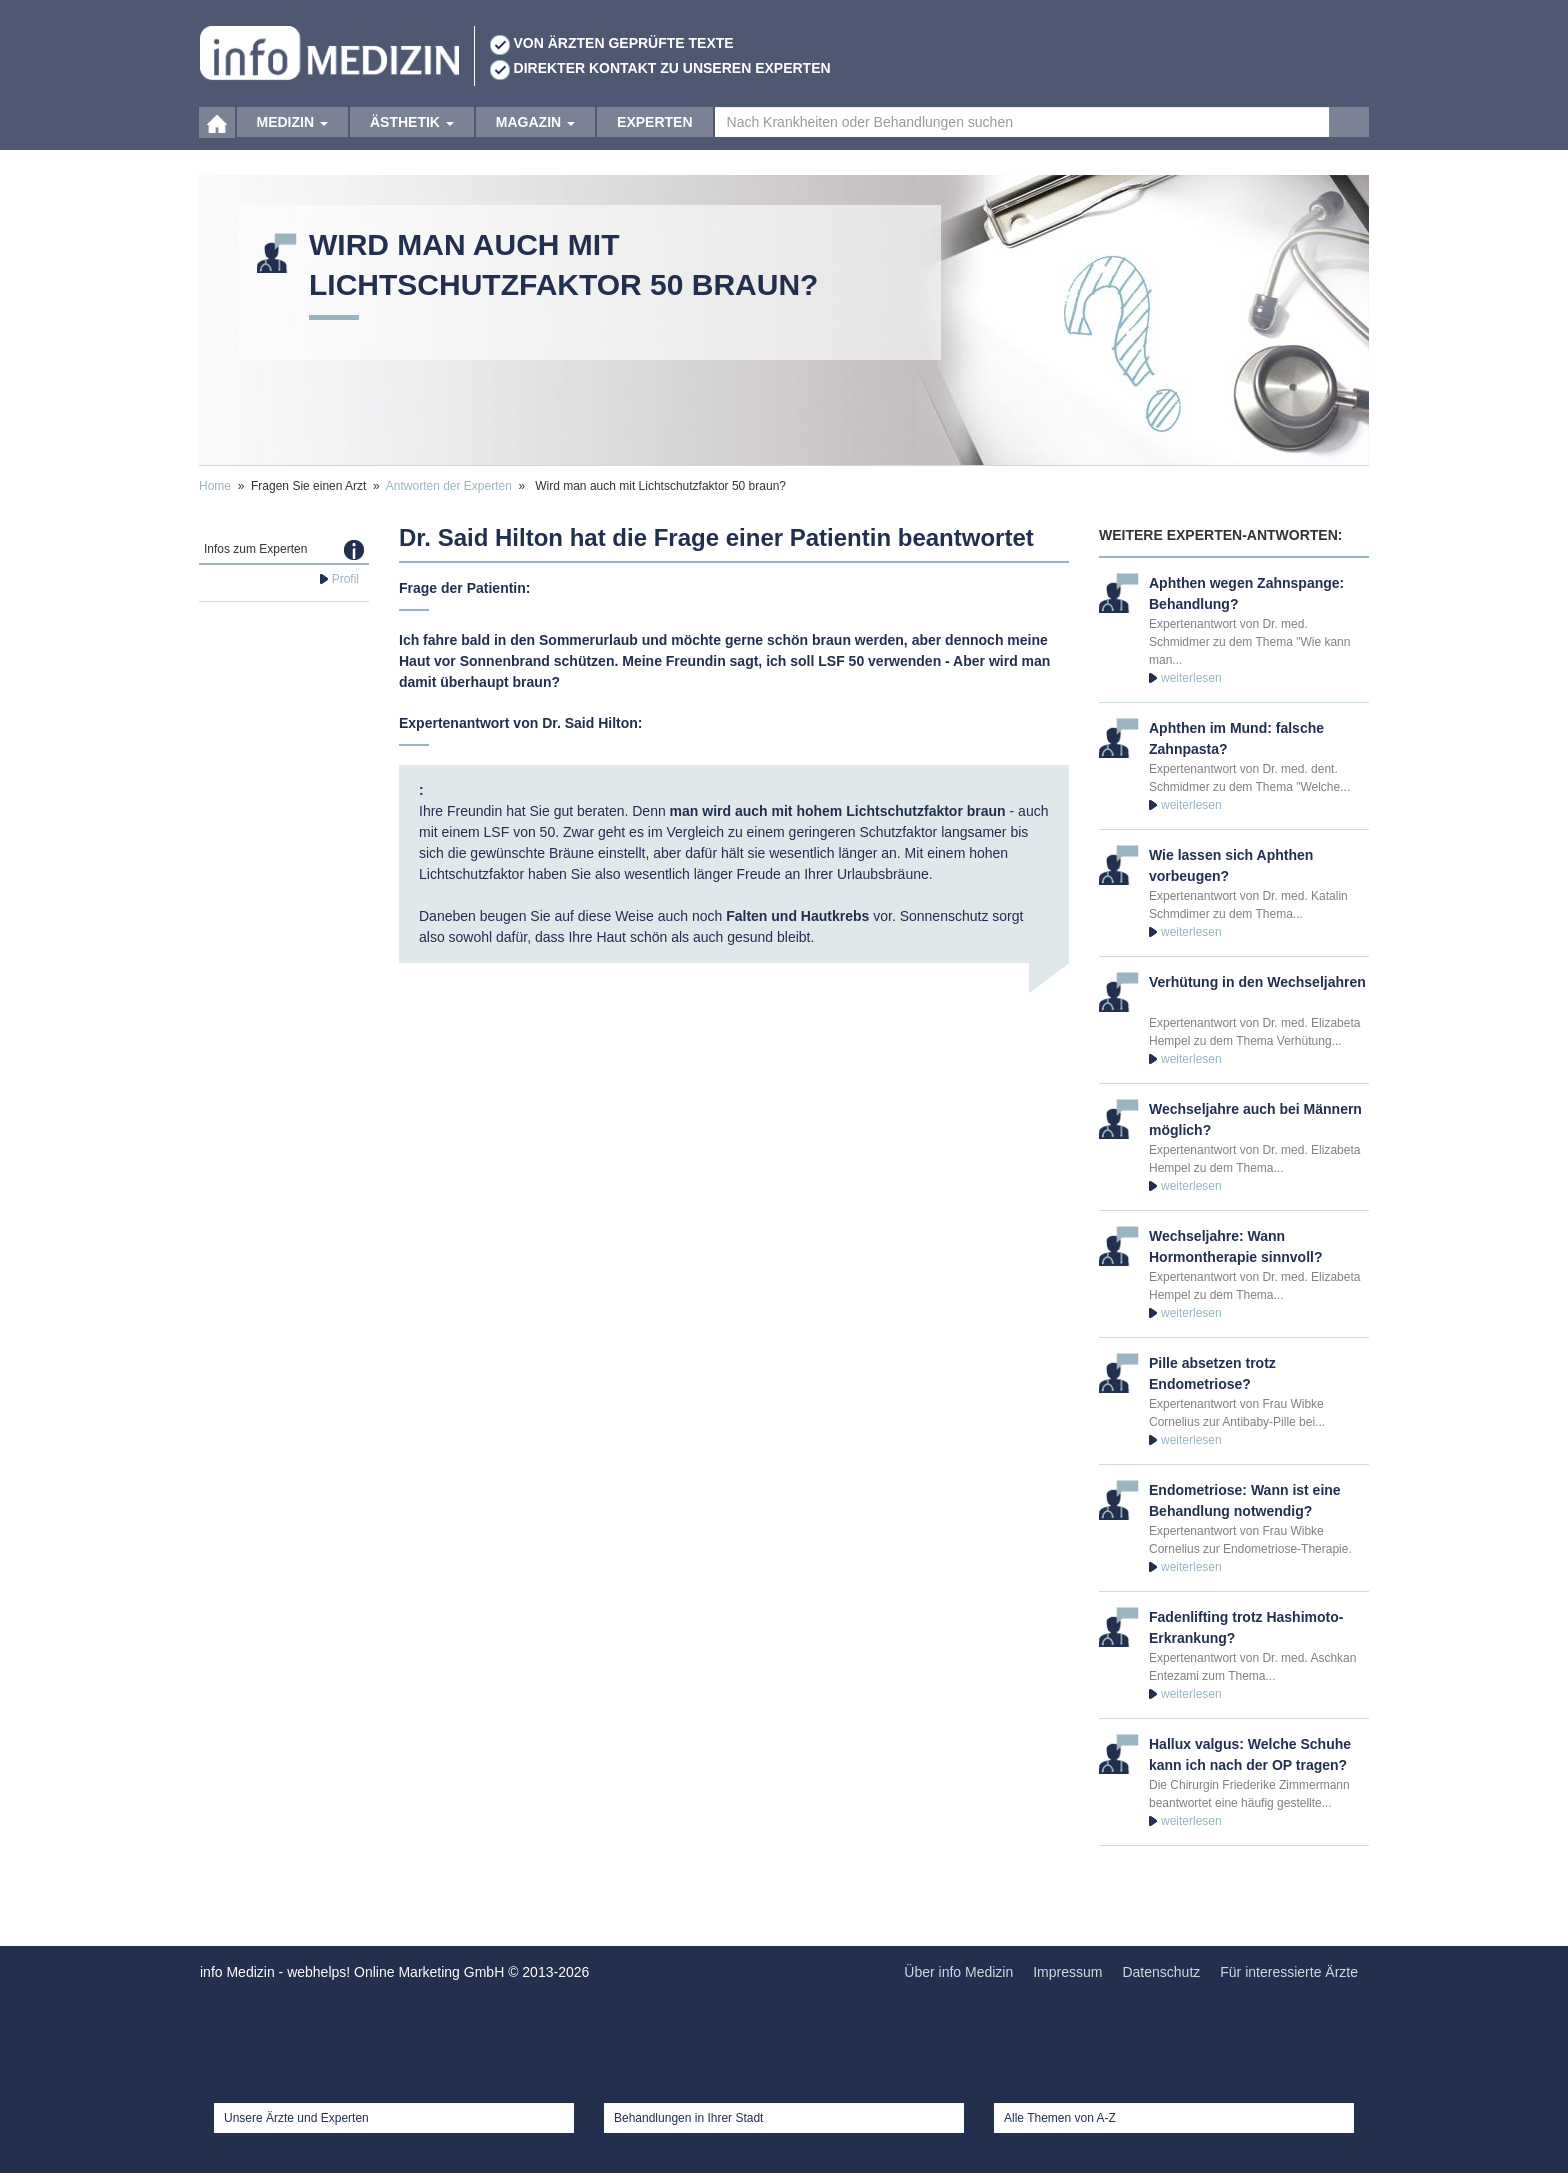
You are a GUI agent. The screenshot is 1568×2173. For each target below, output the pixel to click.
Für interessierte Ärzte (1289, 1972)
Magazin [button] (535, 130)
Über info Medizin (958, 1972)
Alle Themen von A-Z (1060, 2118)
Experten (654, 130)
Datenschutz (1161, 1972)
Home (215, 486)
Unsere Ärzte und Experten (296, 2118)
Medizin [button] (292, 130)
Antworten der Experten (449, 486)
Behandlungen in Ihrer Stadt (688, 2118)
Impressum (1067, 1972)
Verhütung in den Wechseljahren (1257, 982)
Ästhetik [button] (412, 130)
